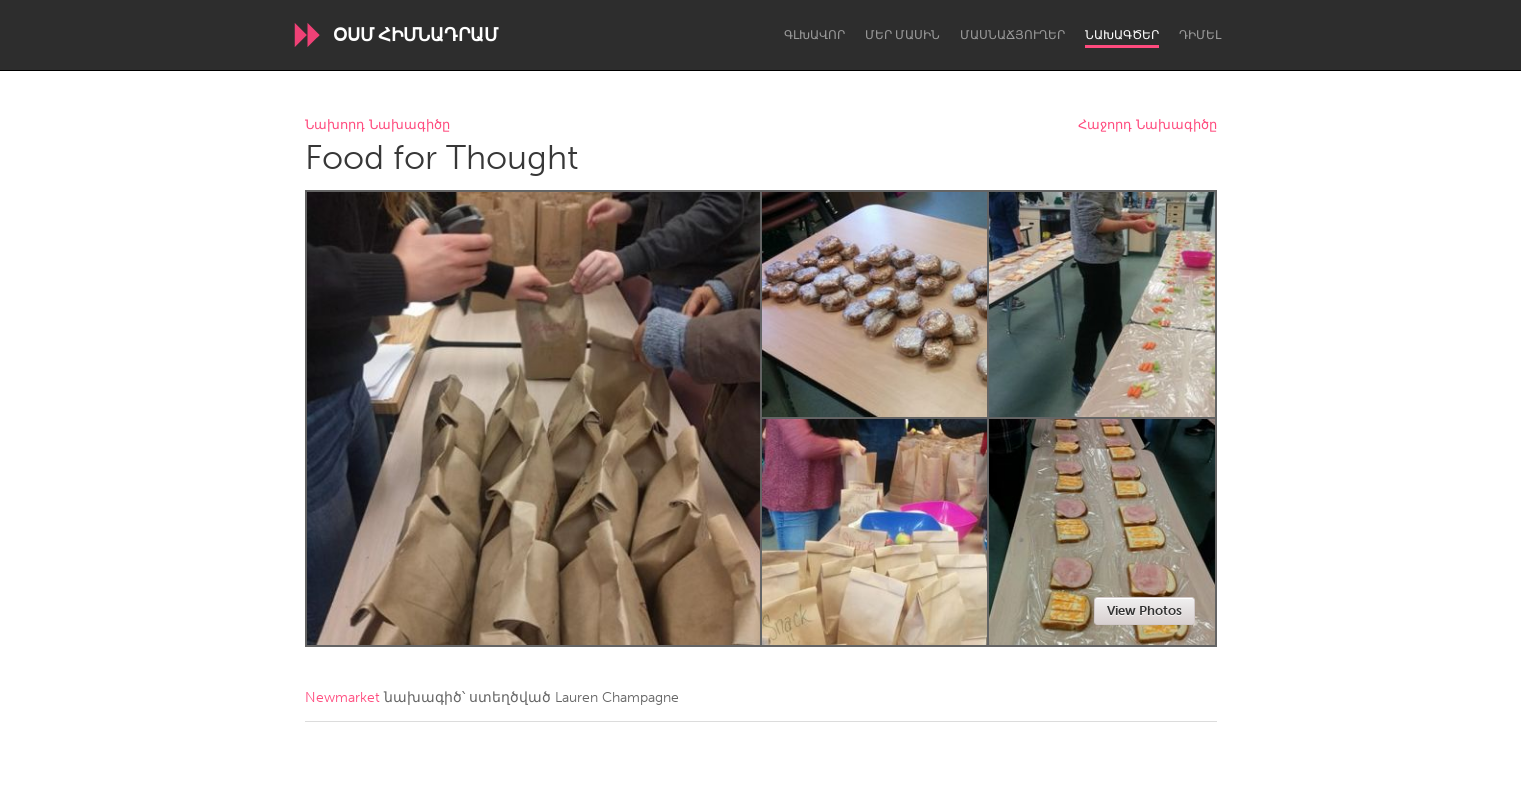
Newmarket (342, 697)
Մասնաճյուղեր (1012, 35)
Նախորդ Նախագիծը (377, 125)
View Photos (1144, 610)
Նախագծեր (1122, 35)
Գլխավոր (814, 35)
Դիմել (1200, 35)
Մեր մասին (902, 35)
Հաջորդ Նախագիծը (1147, 125)
